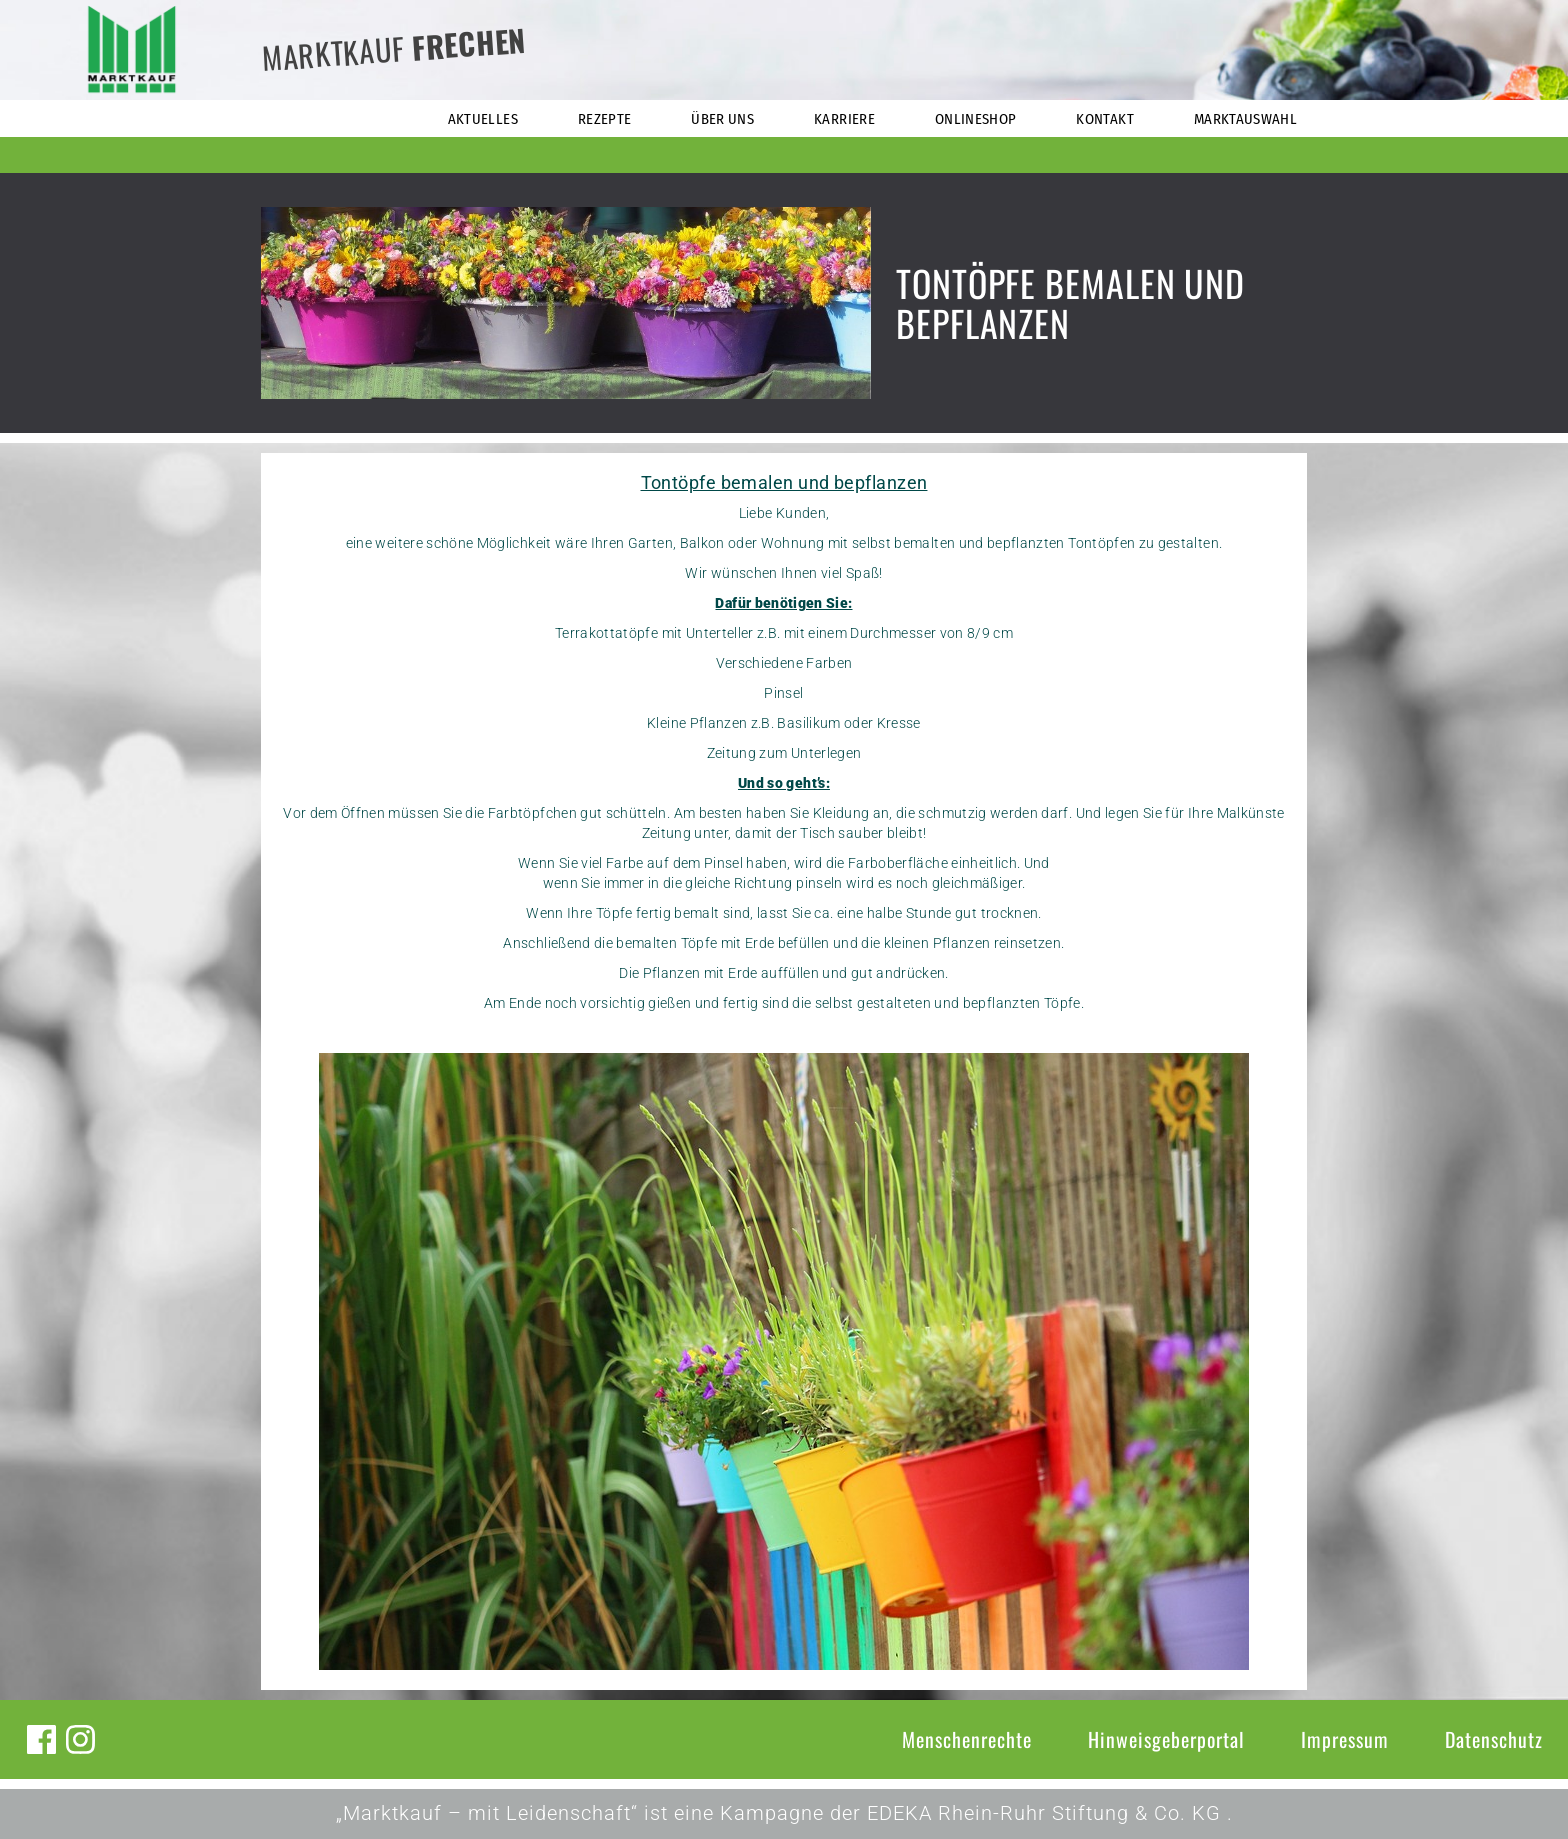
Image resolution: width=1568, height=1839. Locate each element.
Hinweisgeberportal (1166, 1739)
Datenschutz (1494, 1739)
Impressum (1345, 1739)
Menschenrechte (967, 1739)
